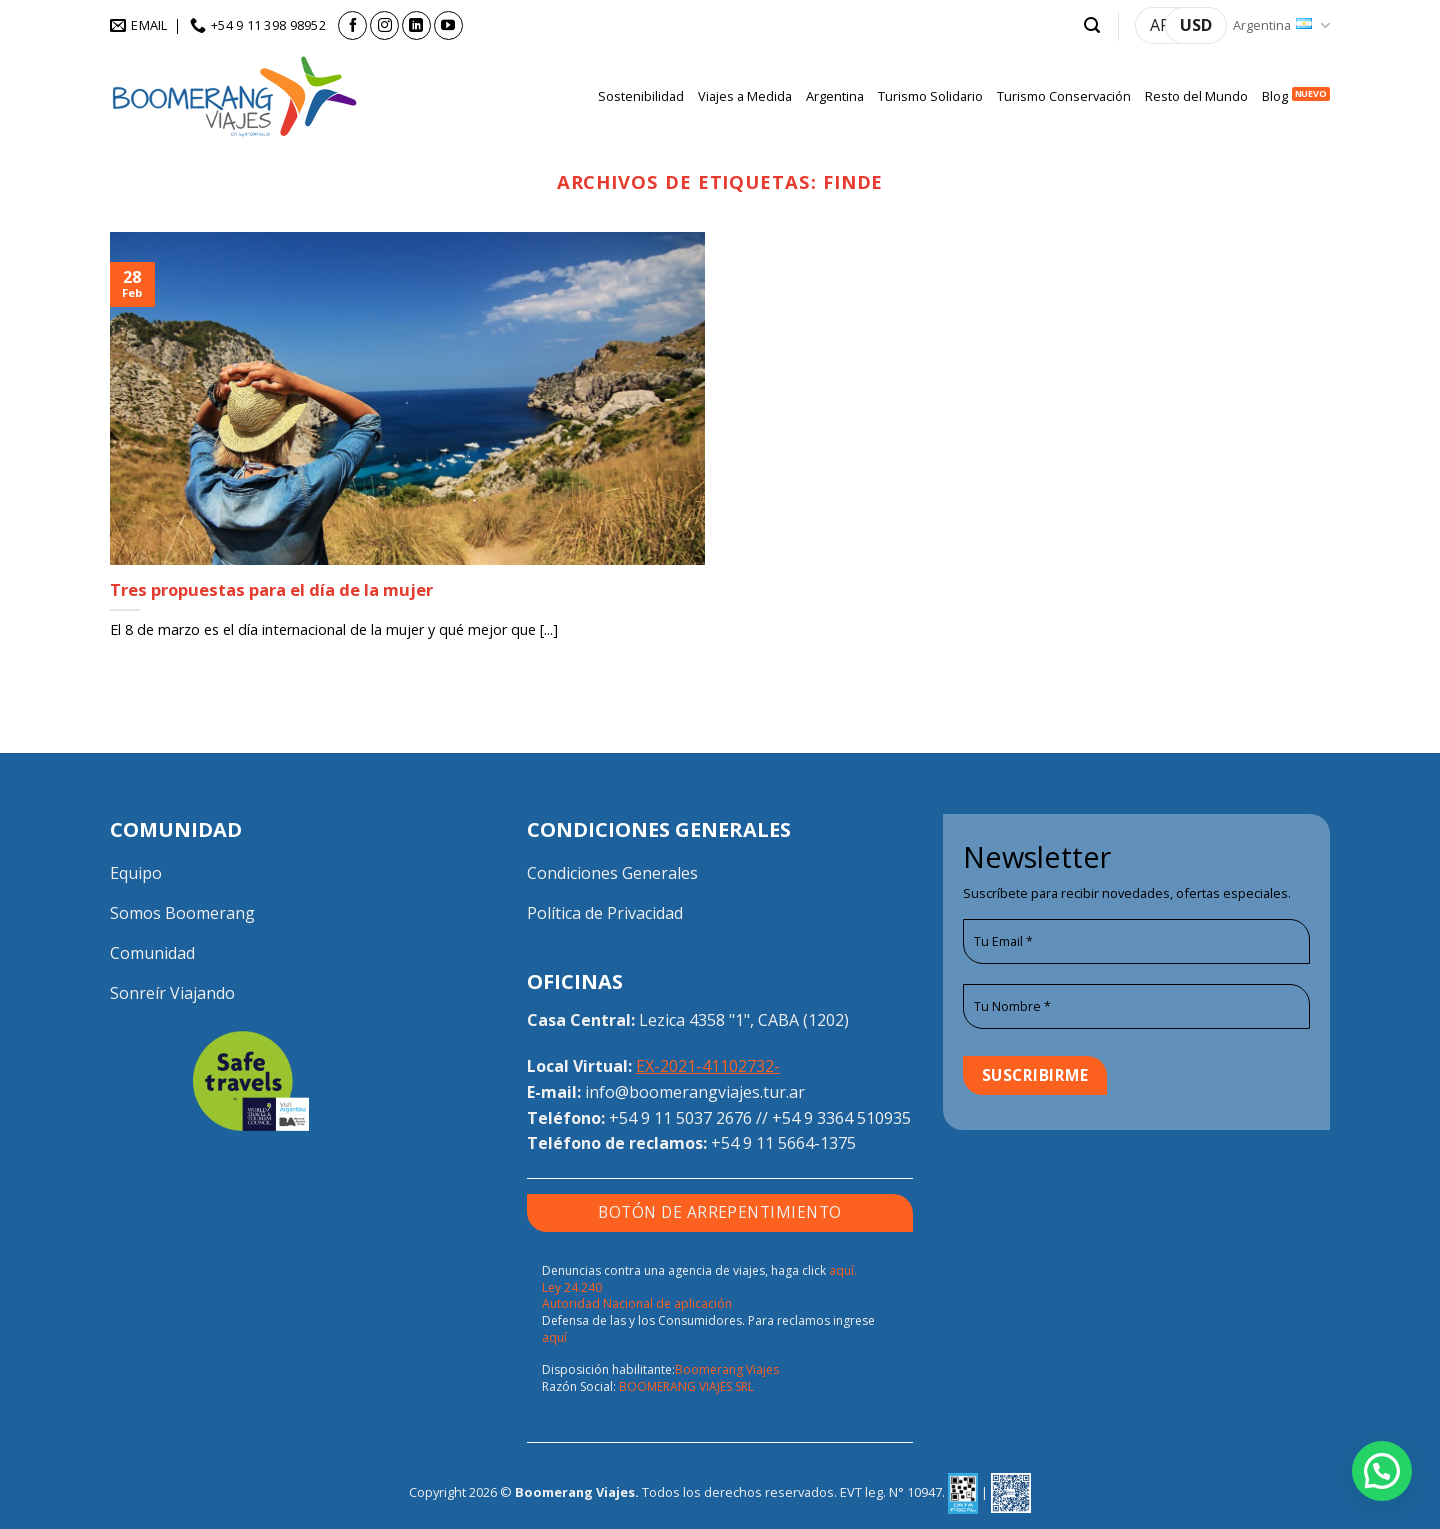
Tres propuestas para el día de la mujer (271, 590)
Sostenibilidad (641, 96)
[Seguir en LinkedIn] (416, 25)
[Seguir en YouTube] (448, 25)
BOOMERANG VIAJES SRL (686, 1386)
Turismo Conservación (1064, 96)
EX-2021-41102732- (708, 1066)
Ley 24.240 (572, 1287)
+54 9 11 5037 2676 (680, 1118)
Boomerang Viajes (727, 1369)
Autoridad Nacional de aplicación (637, 1303)
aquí (554, 1337)
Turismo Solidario (930, 96)
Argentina (1281, 25)
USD (1196, 25)
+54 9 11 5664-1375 (783, 1143)
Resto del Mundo (1196, 96)
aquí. (843, 1270)
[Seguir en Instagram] (384, 25)
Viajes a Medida (745, 96)
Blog (1275, 96)
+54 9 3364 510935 (841, 1118)
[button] (1092, 25)
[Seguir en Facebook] (352, 25)
